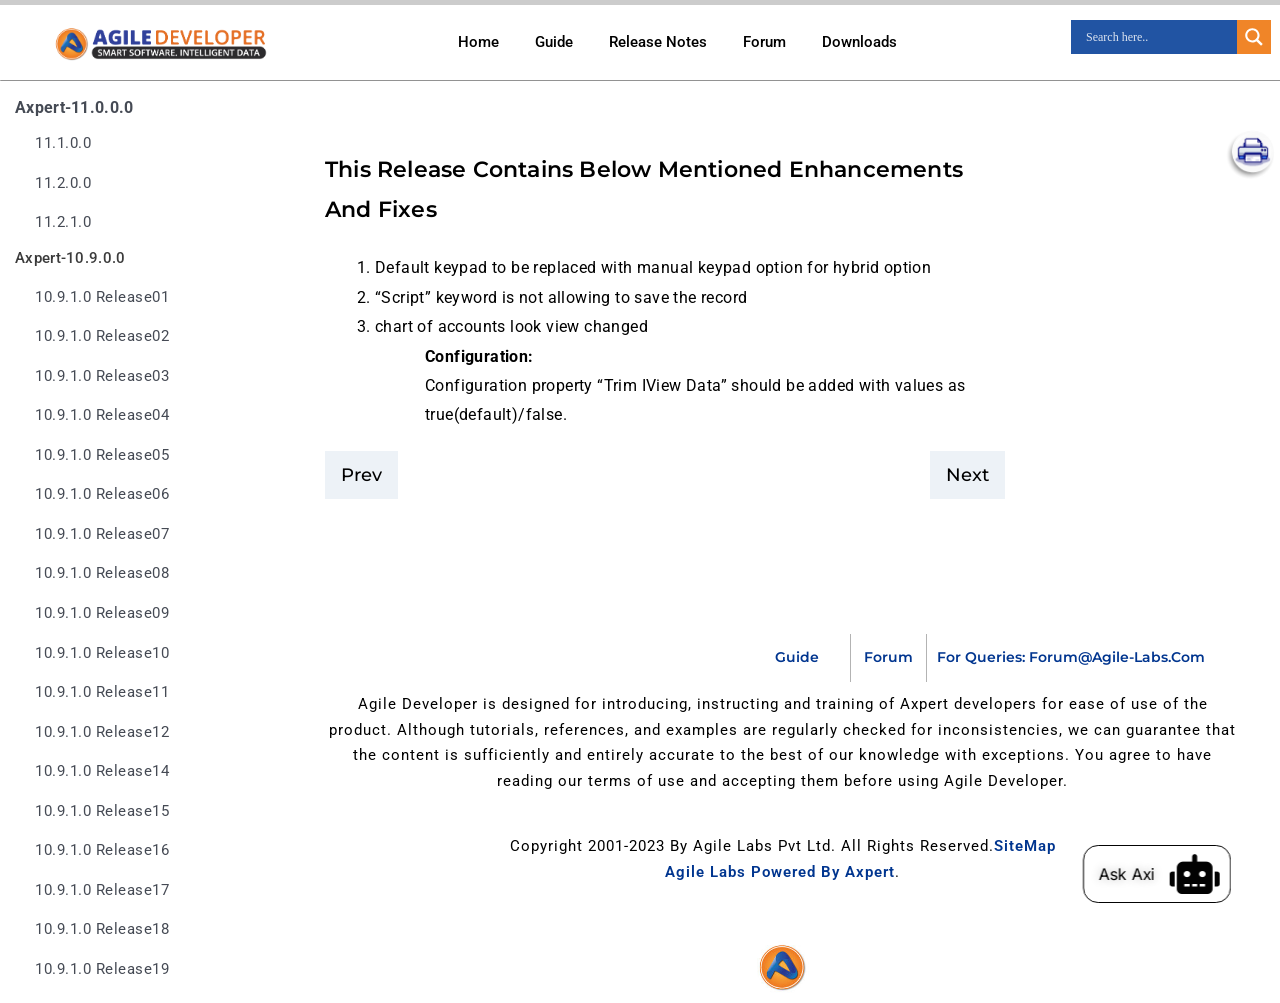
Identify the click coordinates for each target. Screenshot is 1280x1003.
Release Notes (658, 42)
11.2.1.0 (63, 222)
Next (967, 475)
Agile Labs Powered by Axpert (780, 872)
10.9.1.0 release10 (102, 653)
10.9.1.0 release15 (102, 811)
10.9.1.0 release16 (102, 850)
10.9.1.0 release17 (102, 890)
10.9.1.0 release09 (102, 613)
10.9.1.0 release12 (102, 732)
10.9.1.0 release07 (102, 534)
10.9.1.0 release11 (102, 692)
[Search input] (1159, 37)
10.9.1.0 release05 (102, 455)
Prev (361, 475)
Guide (554, 42)
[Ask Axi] (1217, 874)
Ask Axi (1149, 874)
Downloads (859, 42)
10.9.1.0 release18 (102, 929)
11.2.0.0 (63, 183)
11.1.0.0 (63, 143)
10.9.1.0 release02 (102, 336)
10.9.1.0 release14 (102, 771)
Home (478, 42)
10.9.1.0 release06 (102, 494)
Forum (764, 42)
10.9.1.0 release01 (102, 297)
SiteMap (1025, 846)
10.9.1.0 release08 (102, 573)
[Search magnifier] (1254, 37)
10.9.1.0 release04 (102, 415)
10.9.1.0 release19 (102, 969)
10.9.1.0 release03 (102, 376)
